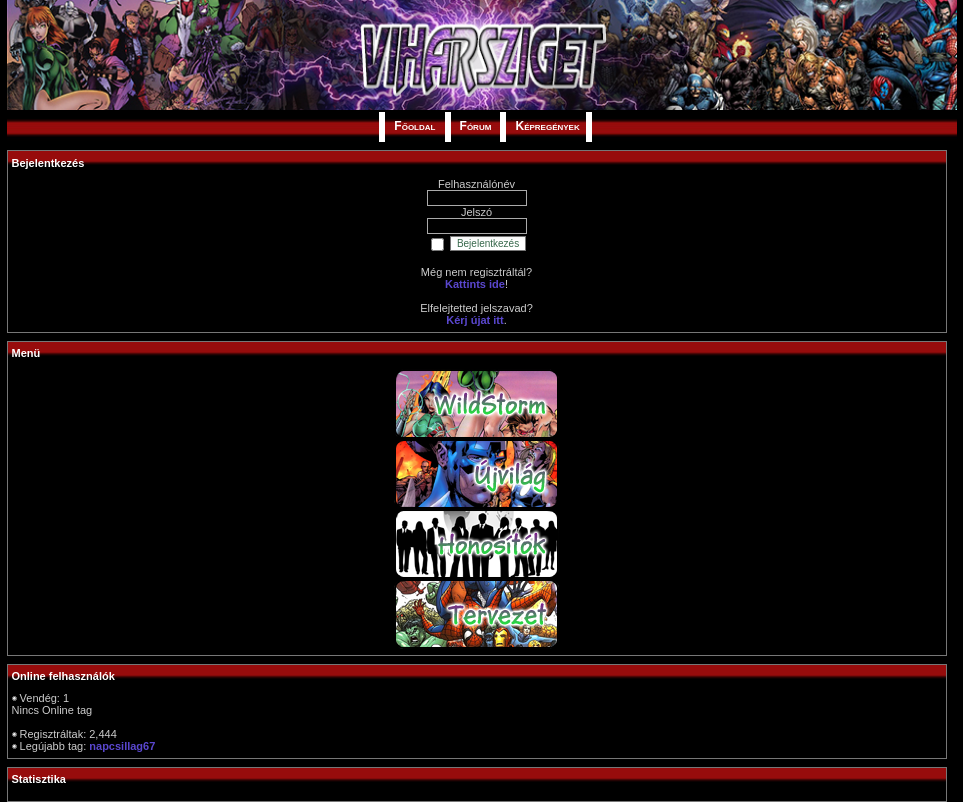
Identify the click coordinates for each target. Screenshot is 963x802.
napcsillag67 (122, 746)
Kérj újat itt (474, 320)
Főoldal (414, 126)
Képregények (547, 126)
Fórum (476, 126)
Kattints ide (475, 284)
